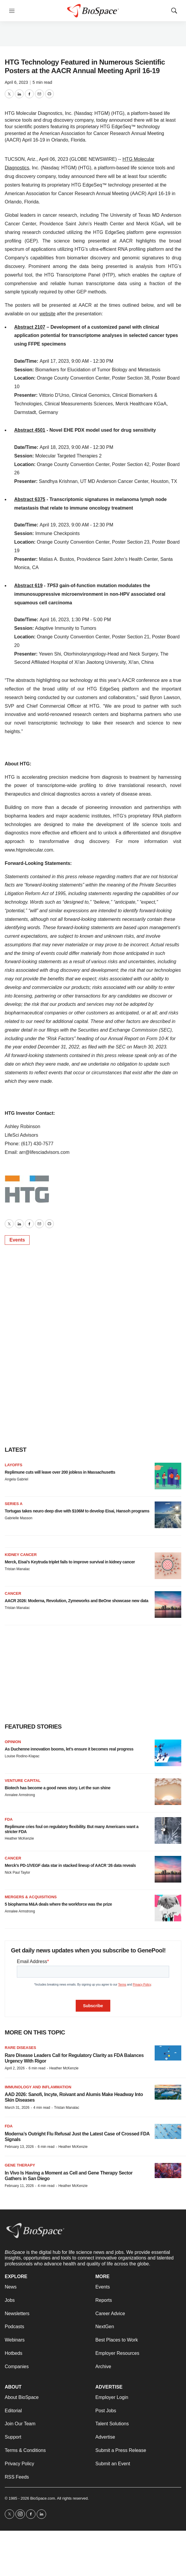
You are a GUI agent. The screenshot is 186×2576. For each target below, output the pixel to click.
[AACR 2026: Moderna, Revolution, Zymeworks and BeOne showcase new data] (168, 1604)
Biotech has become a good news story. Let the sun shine (57, 1787)
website (47, 313)
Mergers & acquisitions (31, 1897)
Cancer (13, 1593)
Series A (13, 1503)
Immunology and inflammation (38, 2087)
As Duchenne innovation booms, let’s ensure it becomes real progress (69, 1749)
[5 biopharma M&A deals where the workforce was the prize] (168, 1908)
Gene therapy (20, 2165)
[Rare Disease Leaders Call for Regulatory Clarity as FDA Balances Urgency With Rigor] (168, 2053)
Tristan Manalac (17, 1569)
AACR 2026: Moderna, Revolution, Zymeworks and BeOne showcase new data (76, 1600)
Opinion (13, 1742)
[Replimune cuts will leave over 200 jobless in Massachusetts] (168, 1476)
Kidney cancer (21, 1554)
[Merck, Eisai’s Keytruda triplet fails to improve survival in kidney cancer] (168, 1565)
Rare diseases (20, 2047)
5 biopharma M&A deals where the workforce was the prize (58, 1904)
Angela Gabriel (16, 1479)
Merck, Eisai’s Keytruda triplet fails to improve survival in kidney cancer (70, 1562)
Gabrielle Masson (18, 1518)
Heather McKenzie (19, 1838)
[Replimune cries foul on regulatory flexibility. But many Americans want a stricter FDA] (168, 1830)
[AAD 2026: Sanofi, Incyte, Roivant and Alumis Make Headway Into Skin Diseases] (168, 2092)
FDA (9, 1819)
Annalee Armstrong (20, 1795)
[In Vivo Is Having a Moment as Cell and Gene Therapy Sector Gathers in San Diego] (168, 2170)
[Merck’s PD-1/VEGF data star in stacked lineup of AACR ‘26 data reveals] (168, 1869)
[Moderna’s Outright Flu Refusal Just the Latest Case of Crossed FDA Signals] (168, 2131)
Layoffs (13, 1465)
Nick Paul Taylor (17, 1872)
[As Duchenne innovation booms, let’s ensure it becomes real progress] (168, 1753)
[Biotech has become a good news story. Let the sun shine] (168, 1791)
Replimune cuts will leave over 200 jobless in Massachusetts (60, 1472)
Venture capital (23, 1780)
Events (17, 1239)
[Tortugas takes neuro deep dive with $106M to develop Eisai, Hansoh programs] (168, 1514)
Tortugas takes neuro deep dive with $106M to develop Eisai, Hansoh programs (77, 1511)
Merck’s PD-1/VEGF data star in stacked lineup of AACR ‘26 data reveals (70, 1865)
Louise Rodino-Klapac (22, 1756)
